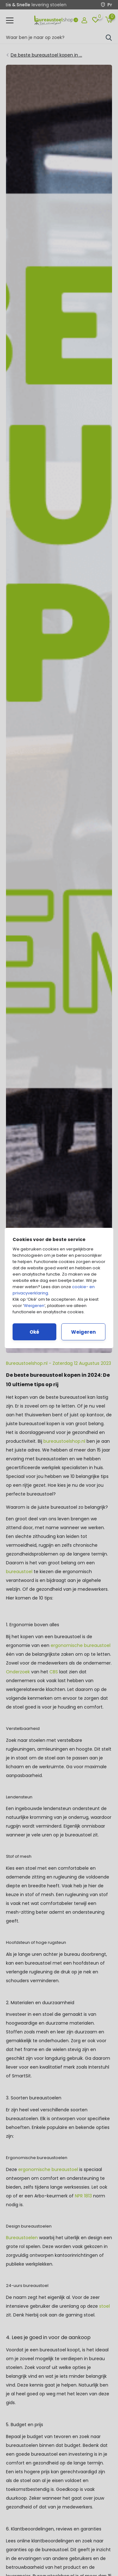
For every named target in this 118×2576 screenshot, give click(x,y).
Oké (34, 1332)
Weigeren (34, 1306)
